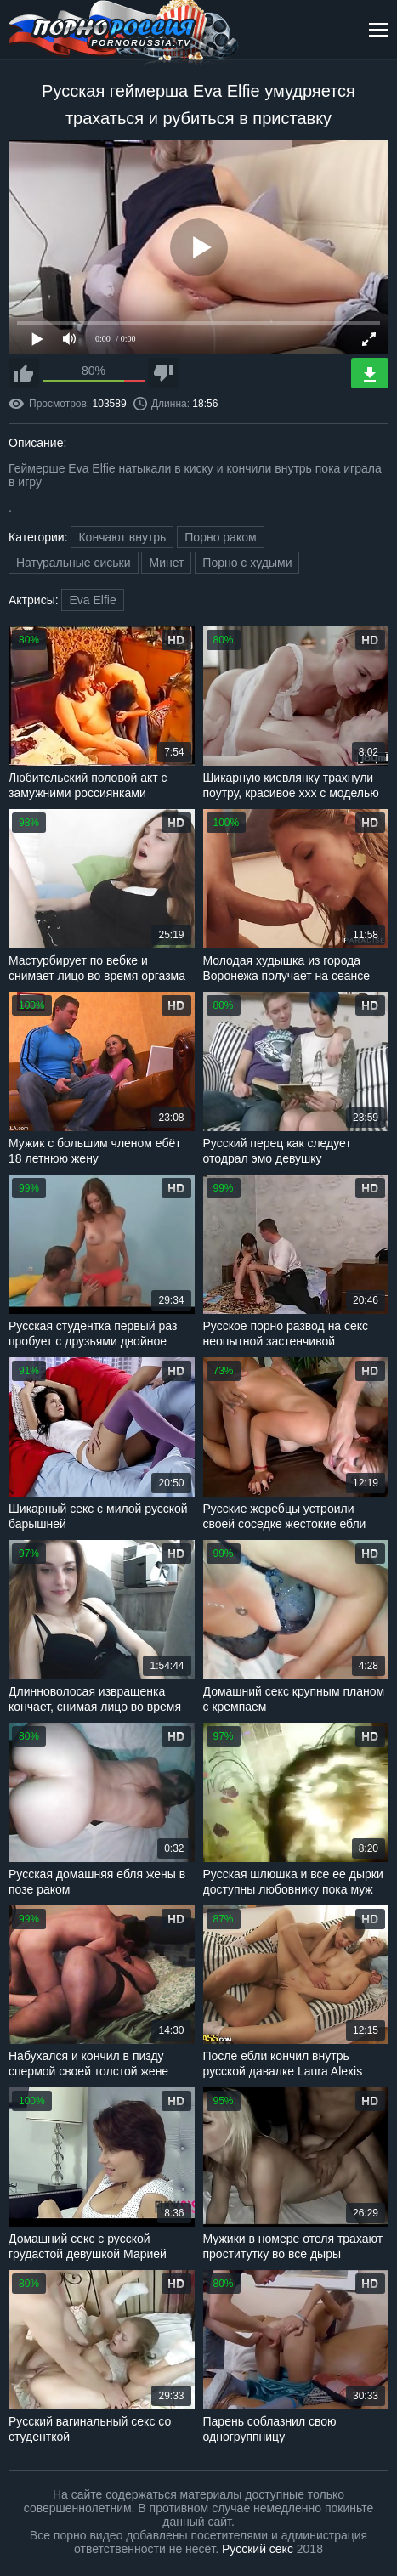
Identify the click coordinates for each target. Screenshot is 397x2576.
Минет (166, 562)
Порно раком (220, 537)
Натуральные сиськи (73, 562)
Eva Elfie (92, 600)
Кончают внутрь (122, 537)
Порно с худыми (247, 562)
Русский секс (257, 2549)
